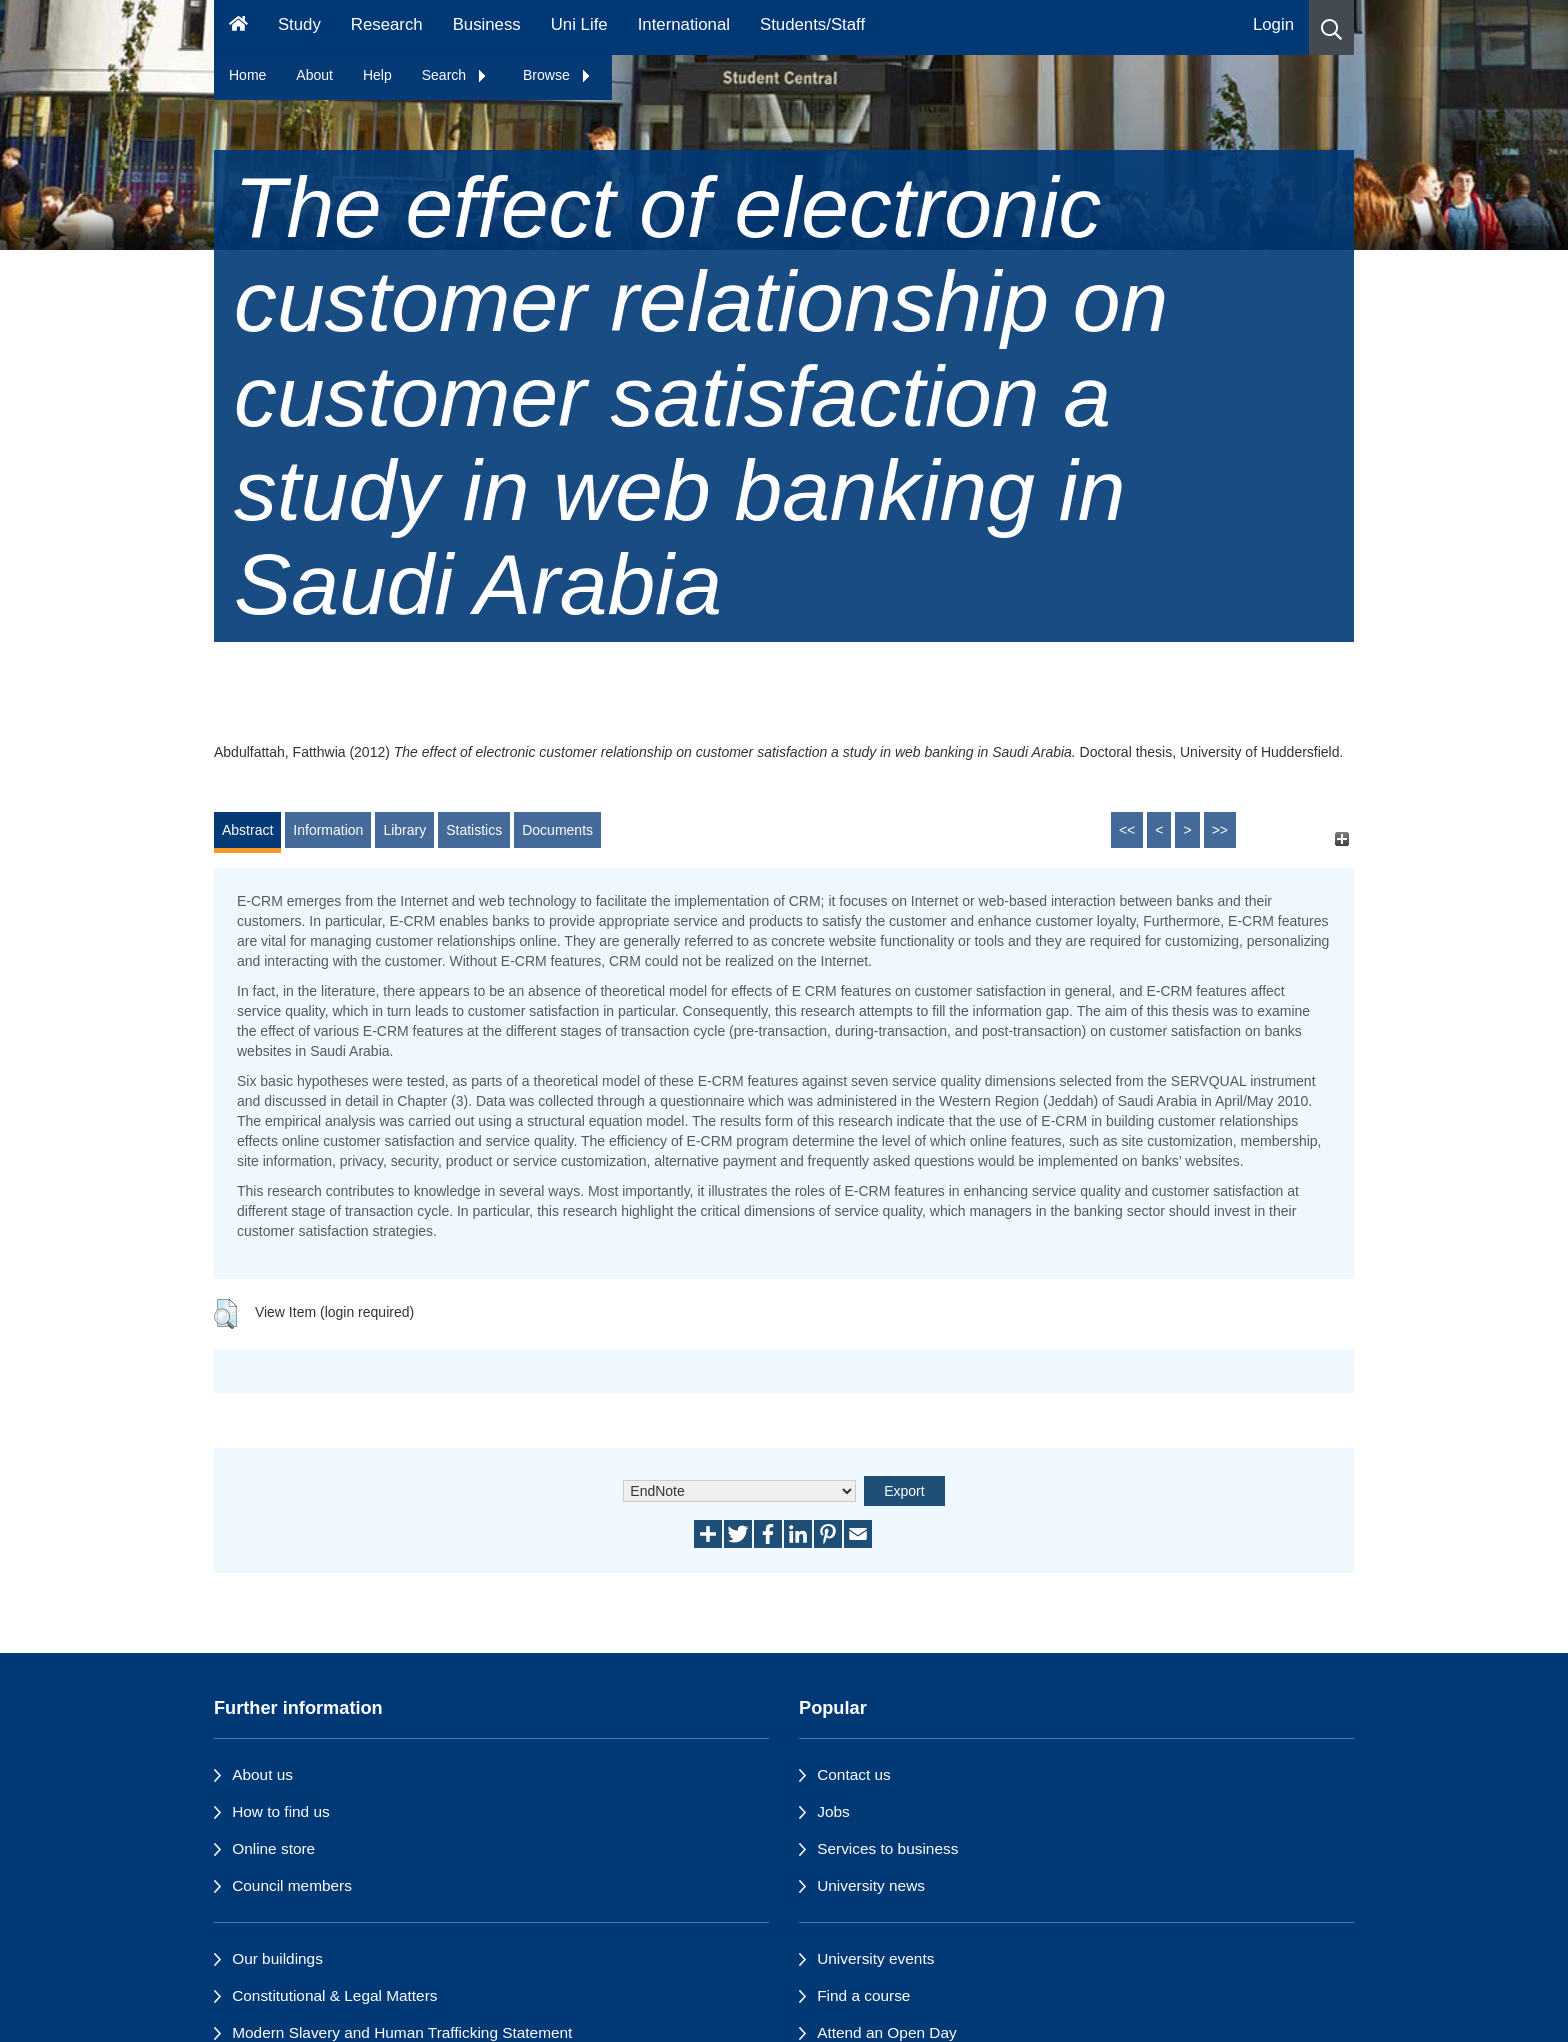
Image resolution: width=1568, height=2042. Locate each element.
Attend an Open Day (886, 2032)
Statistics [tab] (474, 830)
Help (377, 75)
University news (871, 1885)
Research (387, 24)
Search (455, 75)
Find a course (863, 1995)
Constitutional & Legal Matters (334, 1995)
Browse (557, 75)
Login (1273, 24)
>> (1220, 830)
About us (262, 1774)
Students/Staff (812, 24)
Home (247, 75)
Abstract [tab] (247, 830)
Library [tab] (404, 830)
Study (299, 24)
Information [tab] (328, 830)
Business (487, 24)
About (314, 75)
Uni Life (579, 24)
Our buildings (277, 1958)
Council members (292, 1885)
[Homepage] (238, 27)
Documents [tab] (557, 830)
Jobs (833, 1811)
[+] (1341, 839)
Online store (273, 1848)
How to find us (281, 1811)
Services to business (887, 1848)
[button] (1331, 27)
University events (875, 1958)
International (684, 24)
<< (1127, 830)
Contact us (854, 1774)
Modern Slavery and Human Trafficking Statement (402, 2032)
